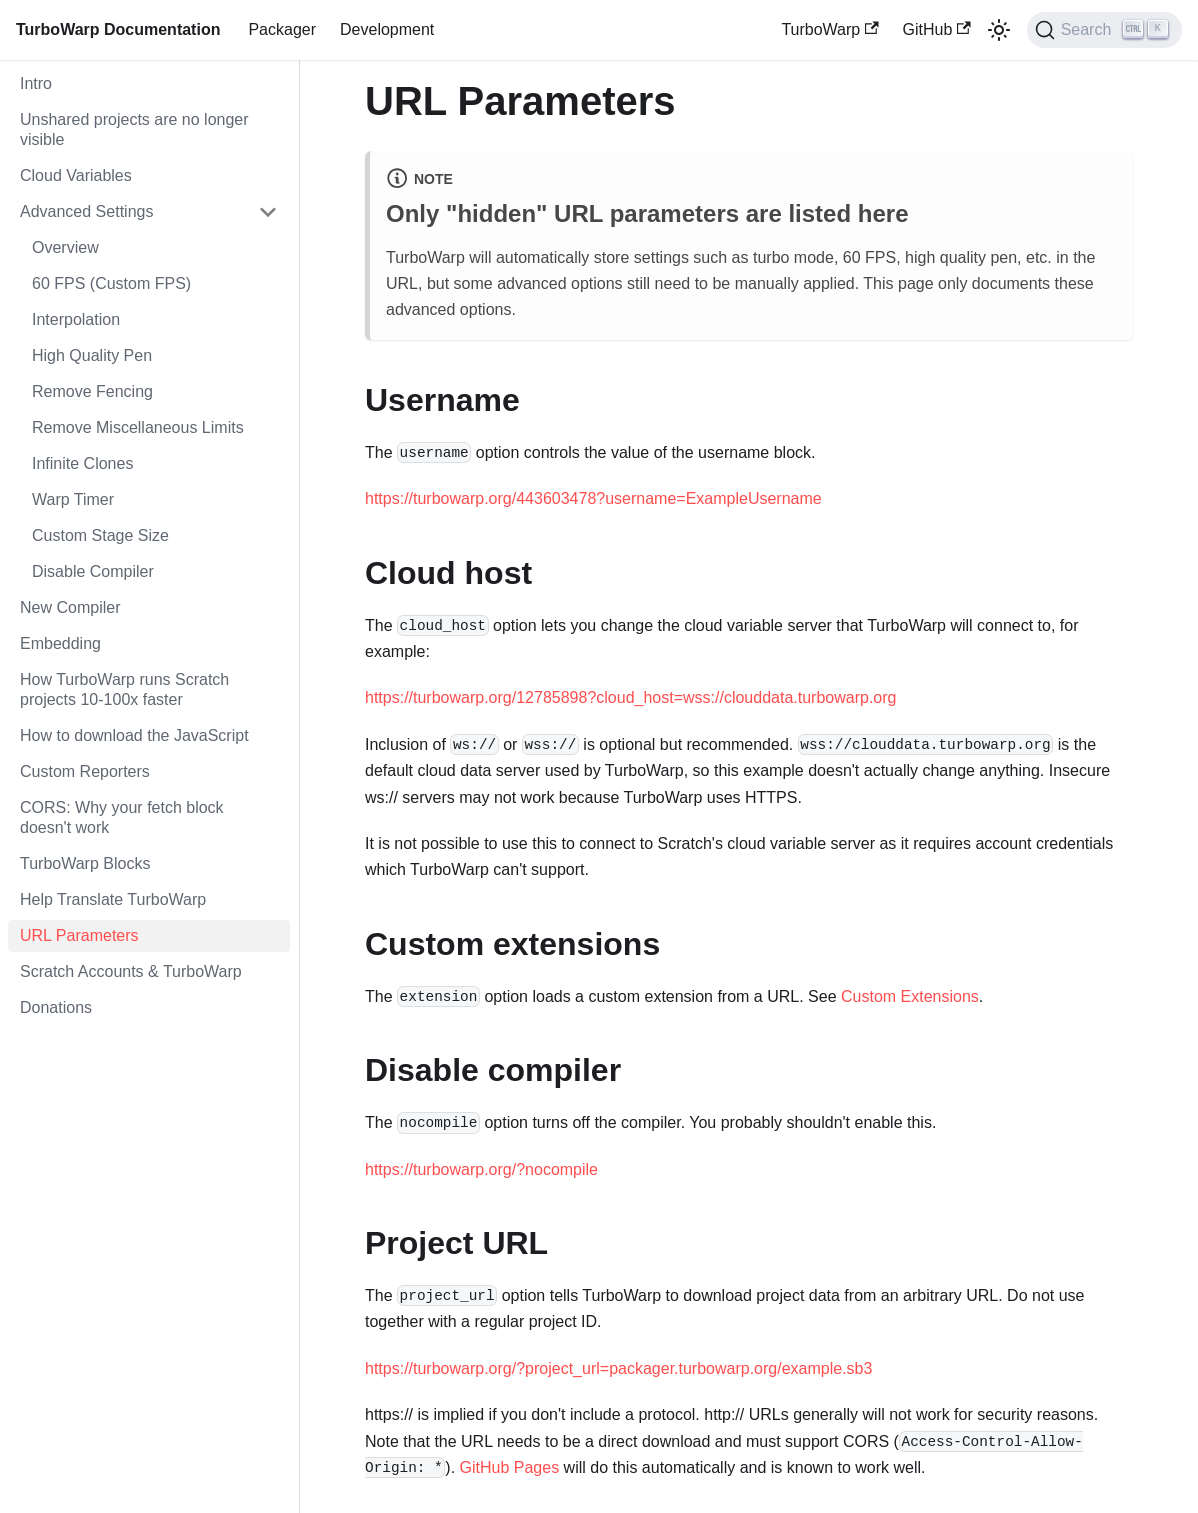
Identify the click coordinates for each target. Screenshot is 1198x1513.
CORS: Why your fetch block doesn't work (122, 817)
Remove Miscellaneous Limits (138, 427)
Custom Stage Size (100, 535)
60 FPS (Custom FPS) (111, 283)
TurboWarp (829, 29)
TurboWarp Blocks (85, 863)
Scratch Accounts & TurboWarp (131, 971)
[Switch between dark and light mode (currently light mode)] (999, 30)
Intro (36, 83)
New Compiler (70, 607)
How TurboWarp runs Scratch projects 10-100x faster (124, 689)
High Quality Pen (92, 355)
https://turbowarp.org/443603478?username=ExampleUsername (593, 498)
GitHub (937, 29)
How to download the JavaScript (134, 735)
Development (387, 29)
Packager (282, 29)
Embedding (60, 643)
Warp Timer (73, 499)
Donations (56, 1007)
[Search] (1104, 30)
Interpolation (76, 319)
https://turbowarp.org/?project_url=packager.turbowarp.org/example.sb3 (618, 1368)
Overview (65, 247)
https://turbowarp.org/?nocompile (481, 1169)
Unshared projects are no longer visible (134, 129)
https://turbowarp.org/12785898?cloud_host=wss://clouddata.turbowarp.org (630, 697)
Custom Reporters (85, 771)
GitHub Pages (510, 1467)
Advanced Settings (86, 211)
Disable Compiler (93, 571)
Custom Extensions (910, 996)
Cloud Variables (76, 175)
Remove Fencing (92, 391)
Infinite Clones (82, 463)
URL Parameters (79, 935)
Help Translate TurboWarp (113, 899)
